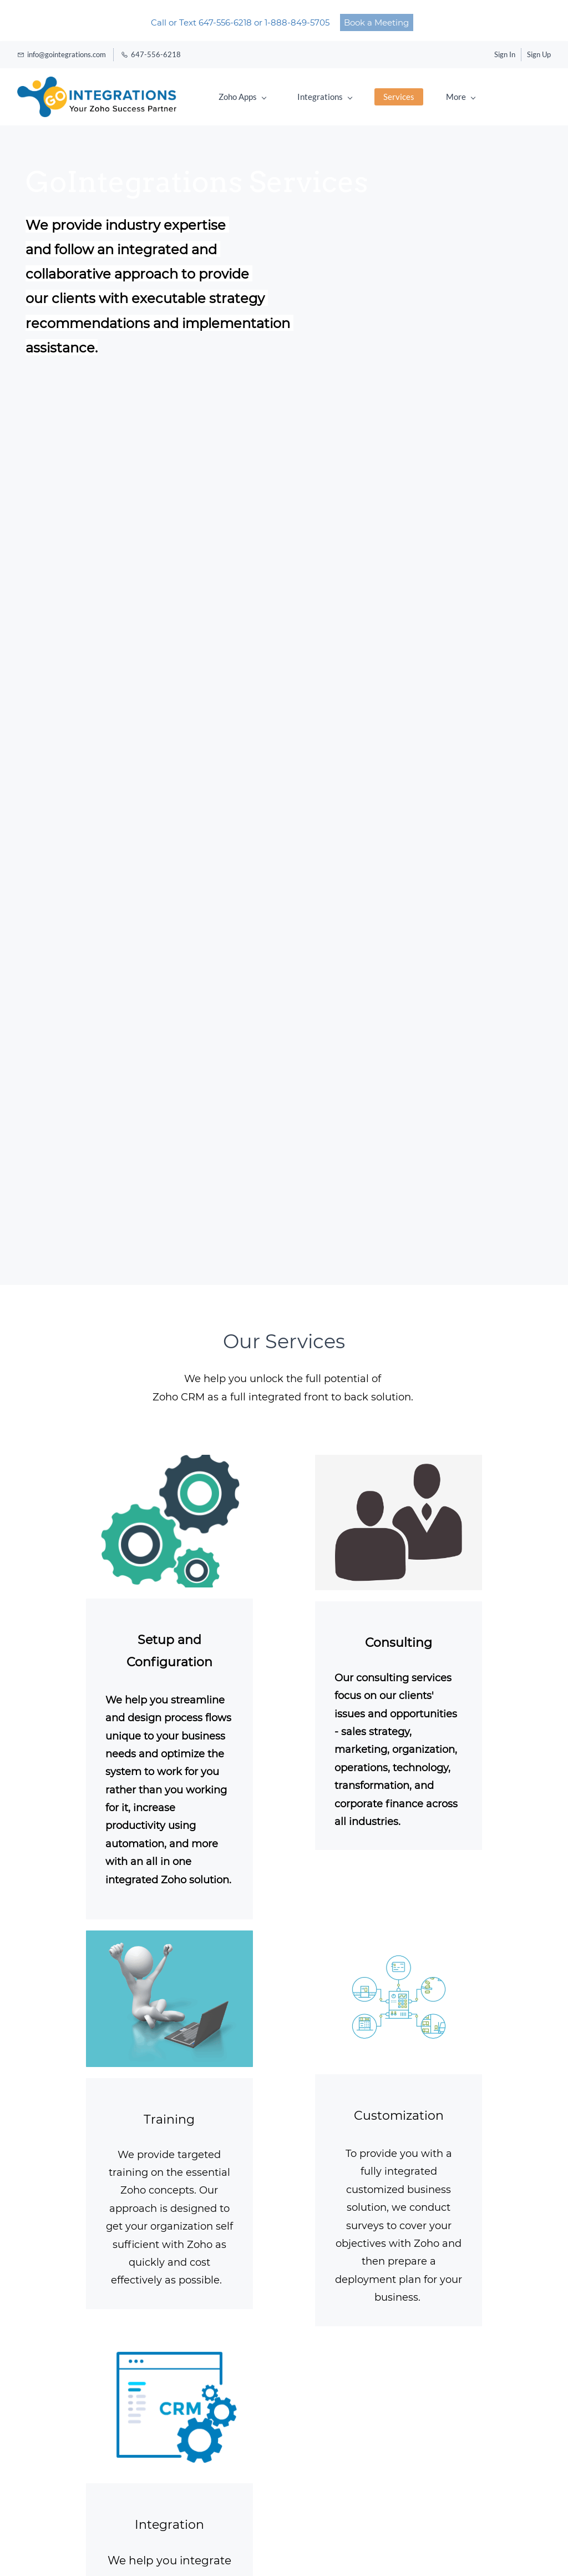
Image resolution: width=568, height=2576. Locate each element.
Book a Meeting (376, 22)
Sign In (504, 54)
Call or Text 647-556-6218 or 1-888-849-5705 (241, 22)
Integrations (324, 97)
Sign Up (539, 54)
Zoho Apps (242, 97)
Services (398, 97)
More (460, 97)
